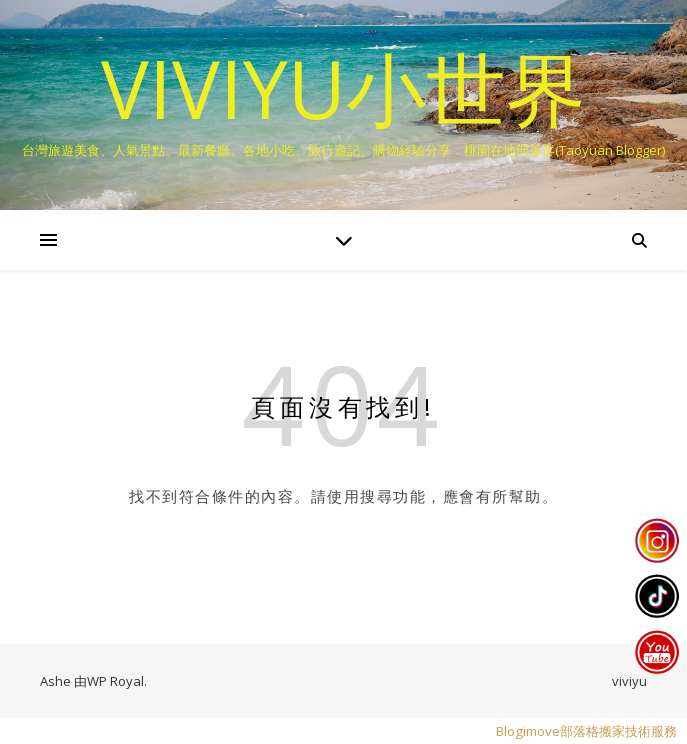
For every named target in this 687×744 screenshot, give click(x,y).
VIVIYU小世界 (343, 88)
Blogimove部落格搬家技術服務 (586, 731)
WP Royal (115, 681)
